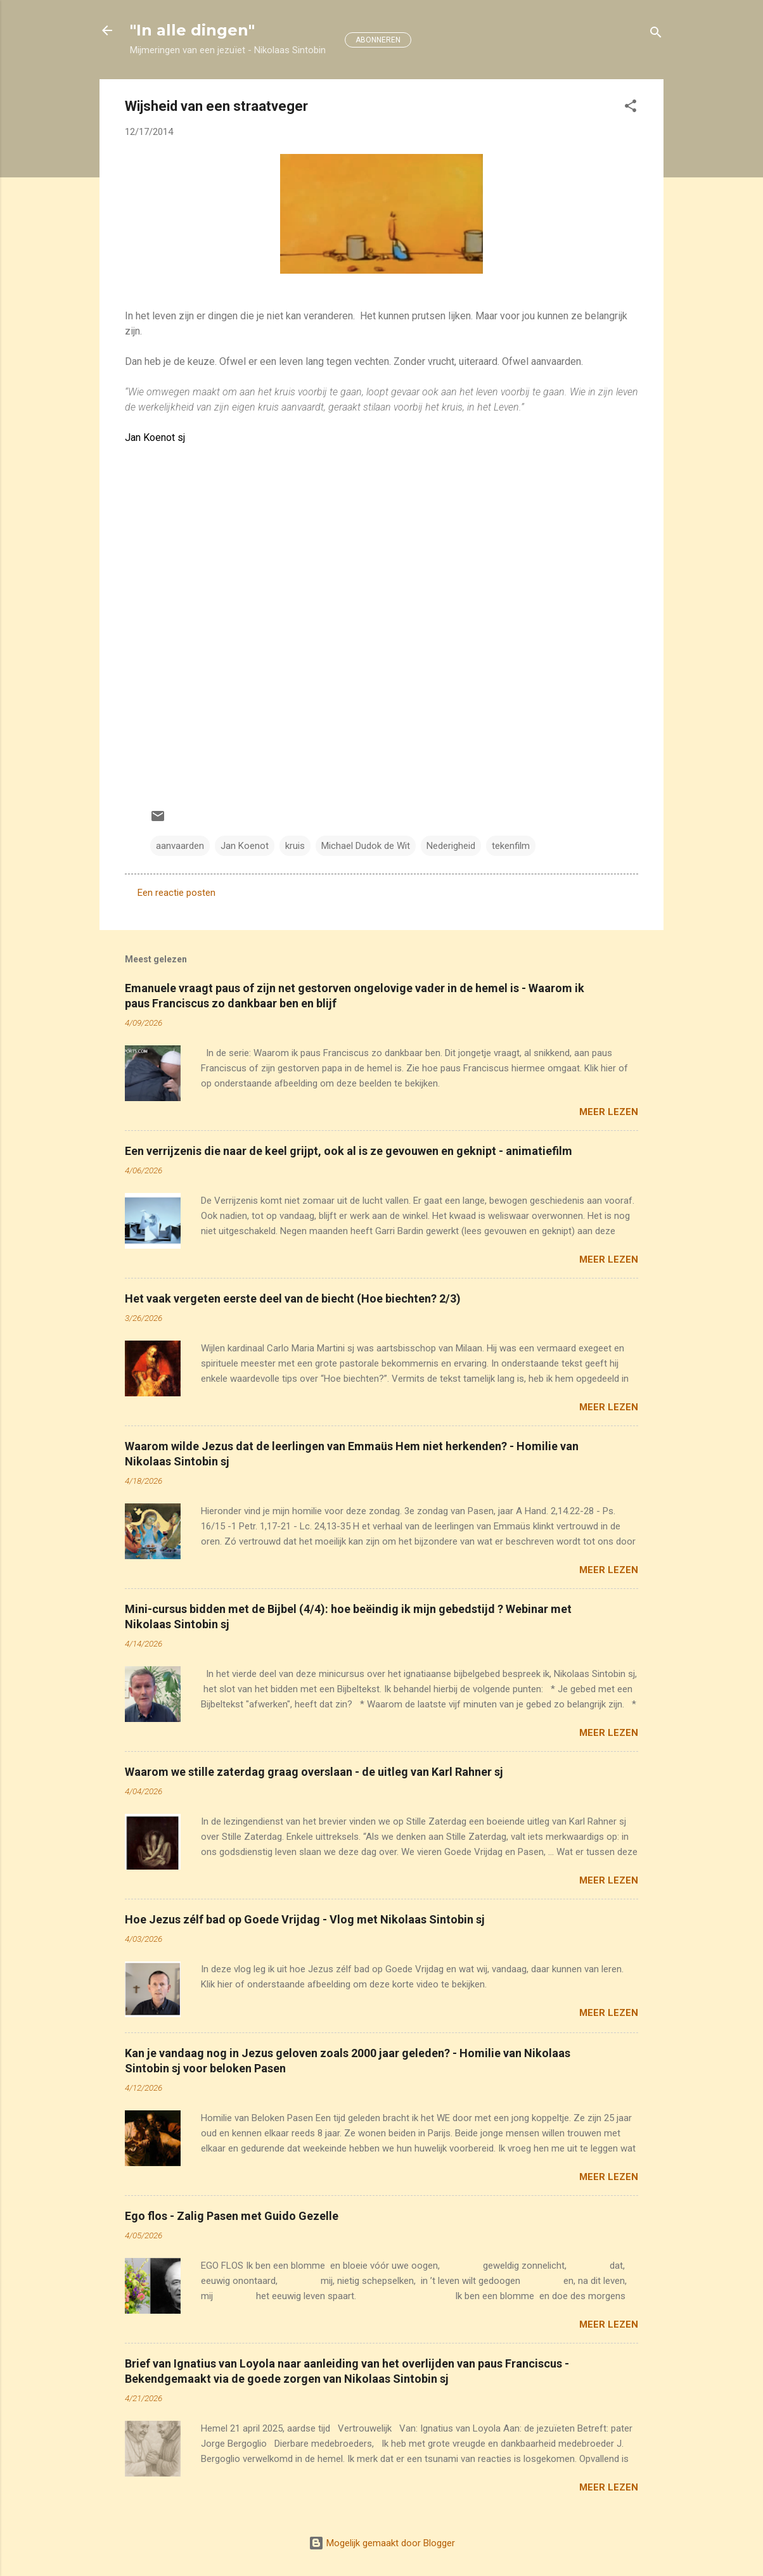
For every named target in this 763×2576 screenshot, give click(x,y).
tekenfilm (511, 845)
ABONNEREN (378, 39)
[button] (630, 108)
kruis (295, 845)
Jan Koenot (245, 845)
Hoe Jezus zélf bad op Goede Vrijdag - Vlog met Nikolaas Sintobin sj (305, 1919)
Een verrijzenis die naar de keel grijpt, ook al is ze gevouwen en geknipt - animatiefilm (348, 1150)
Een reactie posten (176, 892)
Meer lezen (608, 1112)
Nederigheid (450, 845)
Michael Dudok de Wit (365, 845)
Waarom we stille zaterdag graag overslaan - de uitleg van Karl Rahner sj (314, 1771)
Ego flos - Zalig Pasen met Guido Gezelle (231, 2215)
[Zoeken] (656, 34)
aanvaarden (180, 845)
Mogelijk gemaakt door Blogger (382, 2543)
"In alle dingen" (192, 30)
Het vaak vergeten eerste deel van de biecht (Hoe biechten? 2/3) (293, 1298)
